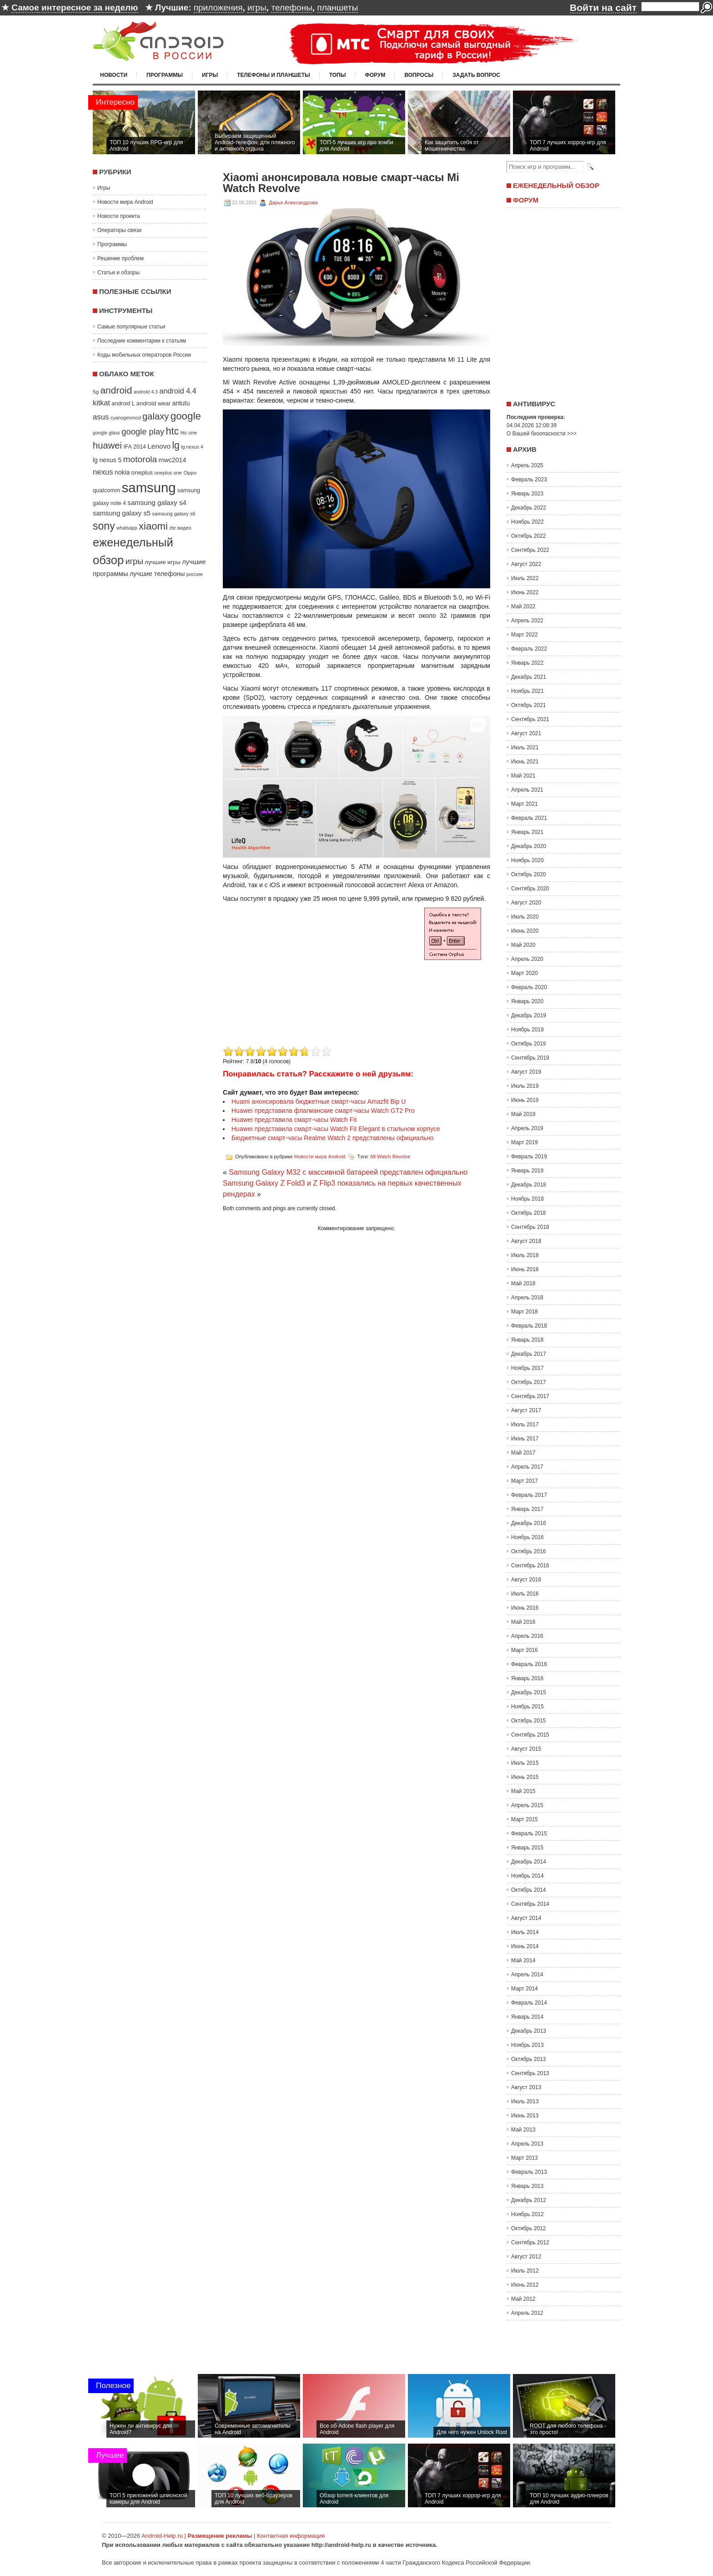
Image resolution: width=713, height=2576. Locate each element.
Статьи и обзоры (118, 272)
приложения (218, 7)
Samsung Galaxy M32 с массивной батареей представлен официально (348, 1172)
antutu (181, 403)
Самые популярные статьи (131, 326)
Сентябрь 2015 (530, 1735)
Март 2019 (524, 1142)
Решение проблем (120, 258)
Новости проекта (118, 216)
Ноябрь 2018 (527, 1199)
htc (172, 431)
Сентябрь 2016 (530, 1565)
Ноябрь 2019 (527, 1029)
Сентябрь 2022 (530, 550)
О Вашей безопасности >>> (542, 433)
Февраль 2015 (529, 1833)
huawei (107, 445)
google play (142, 431)
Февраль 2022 (529, 649)
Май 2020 (523, 945)
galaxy (155, 416)
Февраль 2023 (529, 479)
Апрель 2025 (527, 465)
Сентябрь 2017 (530, 1396)
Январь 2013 (527, 2186)
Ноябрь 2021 (527, 691)
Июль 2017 (525, 1424)
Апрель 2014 (527, 1974)
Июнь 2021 (525, 761)
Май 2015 (523, 1791)
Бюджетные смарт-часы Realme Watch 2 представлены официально (332, 1138)
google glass (106, 432)
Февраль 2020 (529, 987)
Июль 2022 (525, 578)
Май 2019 (523, 1114)
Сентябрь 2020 (530, 888)
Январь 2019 (527, 1170)
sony (104, 526)
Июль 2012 (525, 2271)
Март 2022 (524, 634)
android (116, 390)
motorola (140, 459)
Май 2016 (523, 1622)
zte (172, 527)
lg (176, 445)
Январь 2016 (527, 1678)
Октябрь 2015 (528, 1720)
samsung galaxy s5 (122, 513)
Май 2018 (523, 1283)
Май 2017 (523, 1453)
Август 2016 (526, 1579)
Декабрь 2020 (528, 846)
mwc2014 (172, 460)
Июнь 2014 (525, 1946)
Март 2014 (524, 1988)
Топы (337, 75)
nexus (103, 472)
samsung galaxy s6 (173, 513)
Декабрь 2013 (528, 2031)
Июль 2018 (525, 1255)
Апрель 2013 (527, 2144)
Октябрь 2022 (528, 536)
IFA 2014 (134, 447)
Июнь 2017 (525, 1438)
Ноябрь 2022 (527, 522)
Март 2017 (524, 1481)
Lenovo (159, 446)
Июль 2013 (525, 2101)
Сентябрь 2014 (530, 1904)
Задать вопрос (476, 75)
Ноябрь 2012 (527, 2214)
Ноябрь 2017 (527, 1368)
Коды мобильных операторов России (144, 355)
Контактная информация (291, 2535)
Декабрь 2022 (528, 508)
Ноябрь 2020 (527, 860)
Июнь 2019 (525, 1100)
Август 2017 (526, 1410)
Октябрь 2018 (528, 1213)
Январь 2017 (527, 1509)
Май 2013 (523, 2129)
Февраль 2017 (529, 1495)
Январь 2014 (527, 2017)
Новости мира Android (125, 202)
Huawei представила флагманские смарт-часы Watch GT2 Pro (323, 1110)
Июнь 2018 (525, 1269)
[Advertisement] (299, 980)
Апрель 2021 (527, 790)
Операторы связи (119, 230)
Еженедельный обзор (556, 185)
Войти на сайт (603, 7)
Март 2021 (524, 804)
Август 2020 (526, 902)
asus (101, 417)
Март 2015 (524, 1819)
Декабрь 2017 (528, 1354)
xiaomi (153, 526)
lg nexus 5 (107, 460)
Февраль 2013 (529, 2172)
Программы (164, 75)
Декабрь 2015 (528, 1692)
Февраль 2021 (529, 818)
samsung (149, 487)
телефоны (291, 7)
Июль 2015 (525, 1763)
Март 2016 (524, 1650)
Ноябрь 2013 (527, 2045)
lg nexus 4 (192, 447)
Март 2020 (524, 973)
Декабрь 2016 (528, 1523)
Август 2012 (526, 2256)
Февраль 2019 (529, 1156)
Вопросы (418, 75)
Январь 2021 (527, 832)
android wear (153, 403)
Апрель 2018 (527, 1297)
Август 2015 (526, 1749)
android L (123, 403)
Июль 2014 (525, 1932)
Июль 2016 (525, 1594)
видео (184, 527)
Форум (375, 75)
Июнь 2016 (525, 1608)
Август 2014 (526, 1918)
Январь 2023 (527, 493)
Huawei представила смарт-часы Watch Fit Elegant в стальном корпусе (335, 1128)
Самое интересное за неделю (74, 7)
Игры (210, 75)
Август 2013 (526, 2087)
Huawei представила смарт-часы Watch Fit (293, 1119)
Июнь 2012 (525, 2285)
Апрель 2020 (527, 959)
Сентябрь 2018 (530, 1227)
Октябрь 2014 (528, 1890)
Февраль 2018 (529, 1326)
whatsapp (126, 527)
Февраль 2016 (529, 1664)
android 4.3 (146, 391)
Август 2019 (526, 1072)
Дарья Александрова (293, 202)
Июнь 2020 (525, 931)
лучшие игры (162, 562)
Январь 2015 (527, 1847)
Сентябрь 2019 (530, 1058)
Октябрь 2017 (528, 1382)
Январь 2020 (527, 1001)
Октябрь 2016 (528, 1551)
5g (96, 391)
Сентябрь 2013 (530, 2073)
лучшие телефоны (157, 573)
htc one (189, 432)
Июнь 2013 (525, 2115)
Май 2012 (523, 2299)
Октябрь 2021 (528, 705)
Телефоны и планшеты (273, 75)
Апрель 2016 (527, 1636)
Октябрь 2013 (528, 2059)
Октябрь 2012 (528, 2228)
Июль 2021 (525, 747)
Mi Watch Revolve (390, 1156)
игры (256, 7)
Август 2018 (526, 1241)
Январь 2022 (527, 663)
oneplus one (168, 472)
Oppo (189, 472)
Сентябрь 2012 (530, 2242)
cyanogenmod (125, 417)
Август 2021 (526, 733)
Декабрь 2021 (528, 677)
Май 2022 (523, 606)
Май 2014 (523, 1960)
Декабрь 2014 (528, 1862)
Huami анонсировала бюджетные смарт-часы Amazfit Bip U (318, 1101)
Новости (113, 75)
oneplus (142, 472)
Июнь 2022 (525, 592)
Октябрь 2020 (528, 874)
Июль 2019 (525, 1086)
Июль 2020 (525, 917)
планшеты (337, 7)
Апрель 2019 (527, 1128)
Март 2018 (524, 1311)
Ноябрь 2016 (527, 1537)
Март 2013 (524, 2158)
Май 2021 (523, 776)
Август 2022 (526, 564)
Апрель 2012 (527, 2313)
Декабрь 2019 (528, 1015)
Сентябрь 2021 (530, 719)
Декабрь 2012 (528, 2200)
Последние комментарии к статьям (141, 341)
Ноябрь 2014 (527, 1876)
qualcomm (106, 490)
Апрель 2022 (527, 620)
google (186, 416)
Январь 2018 (527, 1340)
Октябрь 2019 (528, 1044)
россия (194, 574)
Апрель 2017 (527, 1467)
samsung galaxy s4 (156, 502)
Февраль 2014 (529, 2003)
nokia (122, 472)
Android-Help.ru (162, 2535)
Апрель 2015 (527, 1805)
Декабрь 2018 (528, 1185)
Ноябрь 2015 (527, 1706)
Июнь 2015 (525, 1777)
